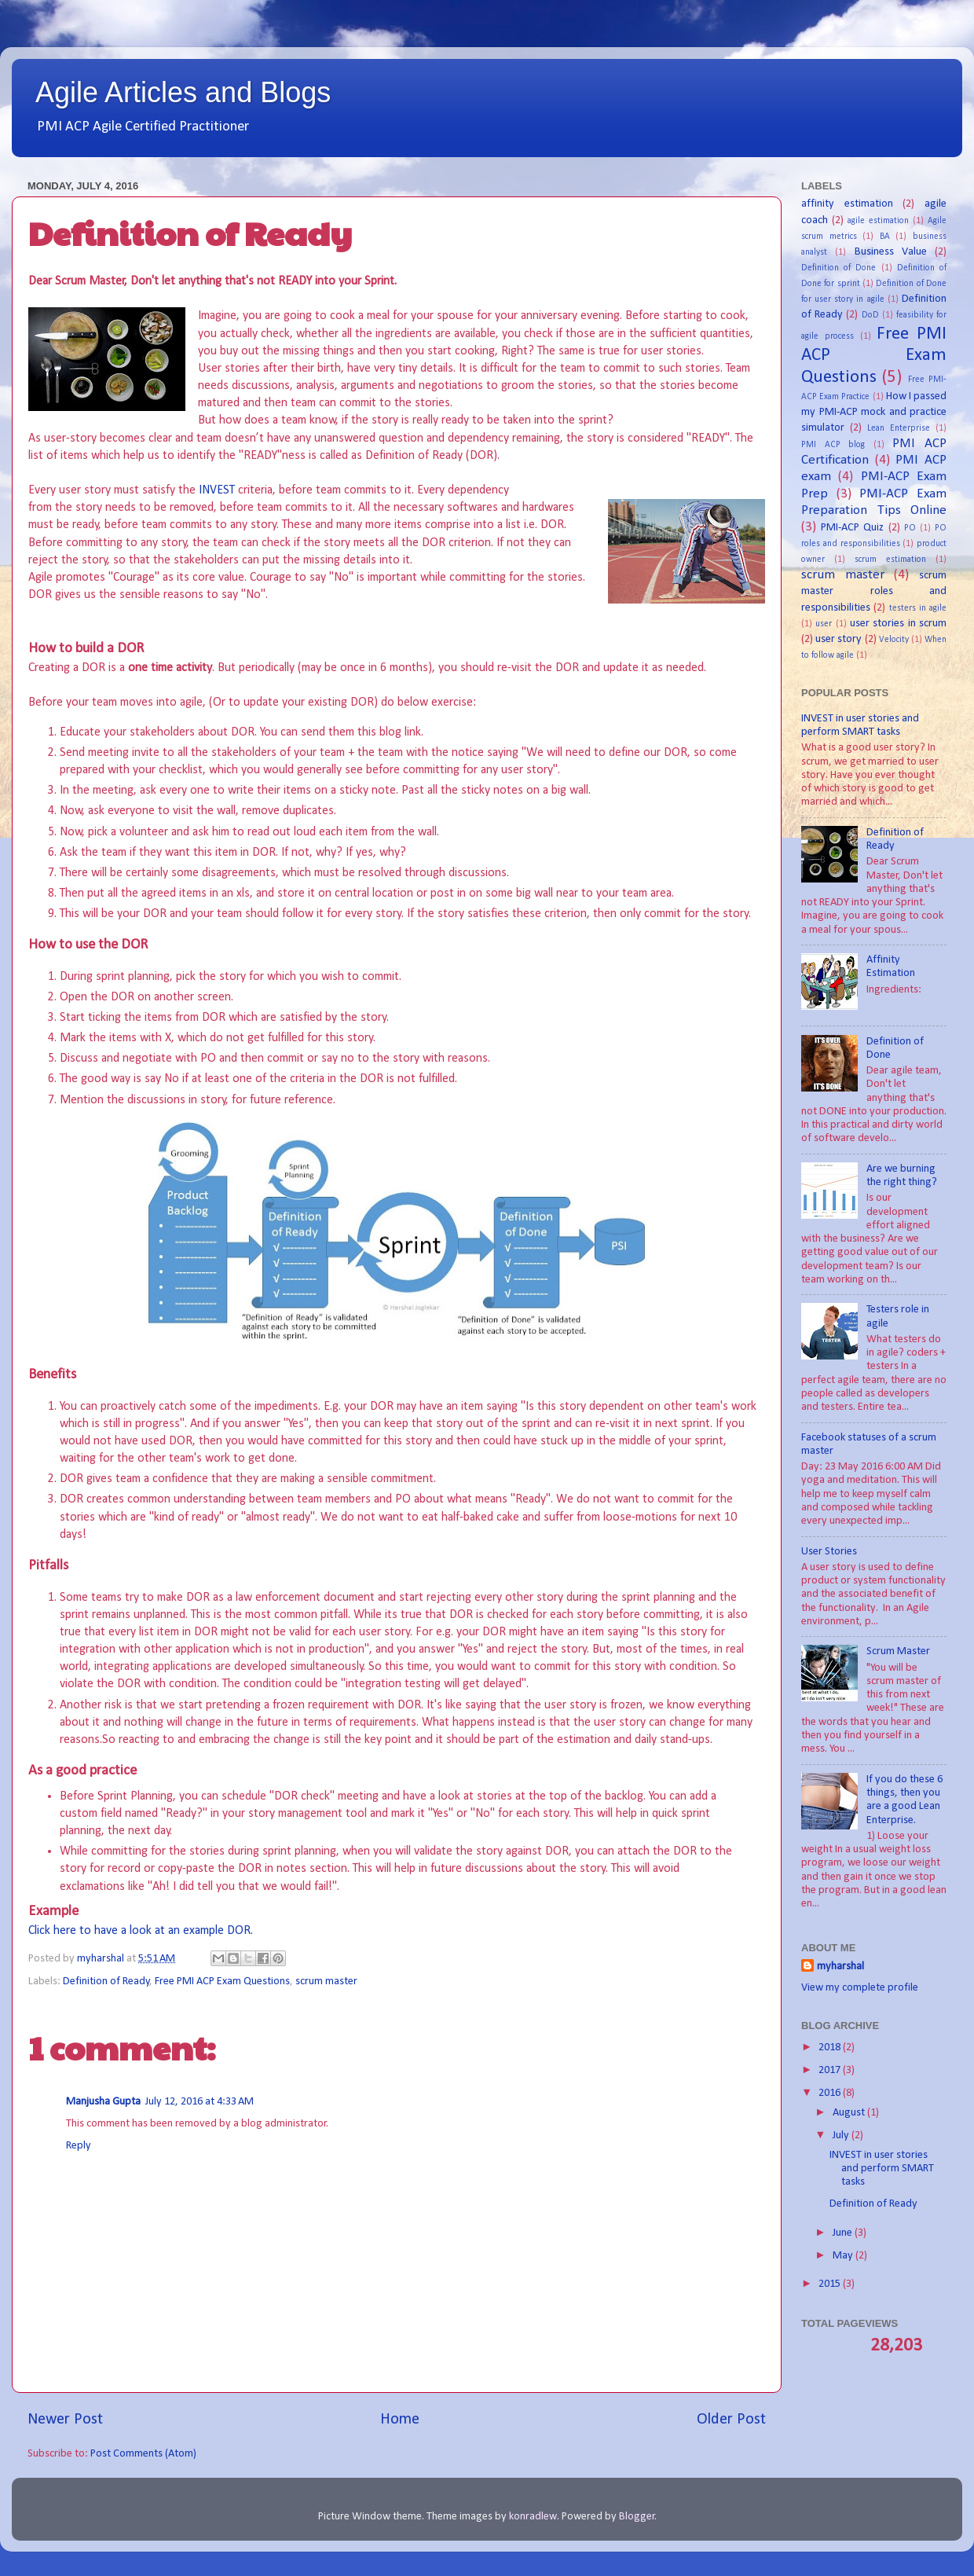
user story (838, 639)
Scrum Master (898, 1651)
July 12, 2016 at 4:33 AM (199, 2102)
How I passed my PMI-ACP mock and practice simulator (874, 412)
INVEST (218, 490)
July (842, 2135)
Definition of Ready (106, 1981)
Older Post (731, 2419)
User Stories (829, 1552)
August (850, 2113)
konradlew (533, 2517)
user (823, 624)
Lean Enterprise (898, 428)
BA (885, 236)
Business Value (891, 252)
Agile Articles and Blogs (183, 92)
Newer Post (65, 2419)
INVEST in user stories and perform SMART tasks (881, 2169)
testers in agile (918, 608)
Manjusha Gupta (103, 2102)
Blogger (637, 2517)
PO (910, 528)
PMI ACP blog (833, 445)
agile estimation (878, 221)
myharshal (840, 1966)
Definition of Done (838, 268)
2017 (830, 2070)
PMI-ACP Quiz (852, 528)
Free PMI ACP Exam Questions (222, 1981)
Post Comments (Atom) (143, 2454)
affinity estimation (847, 204)
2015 (830, 2284)
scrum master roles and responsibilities (874, 591)
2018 (830, 2047)
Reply (78, 2146)
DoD (870, 315)
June (844, 2233)
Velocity (894, 639)
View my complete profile (859, 1988)
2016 (830, 2093)
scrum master (326, 1981)
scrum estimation (890, 559)
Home (399, 2419)
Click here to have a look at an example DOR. (140, 1931)
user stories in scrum (898, 623)
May (844, 2256)
